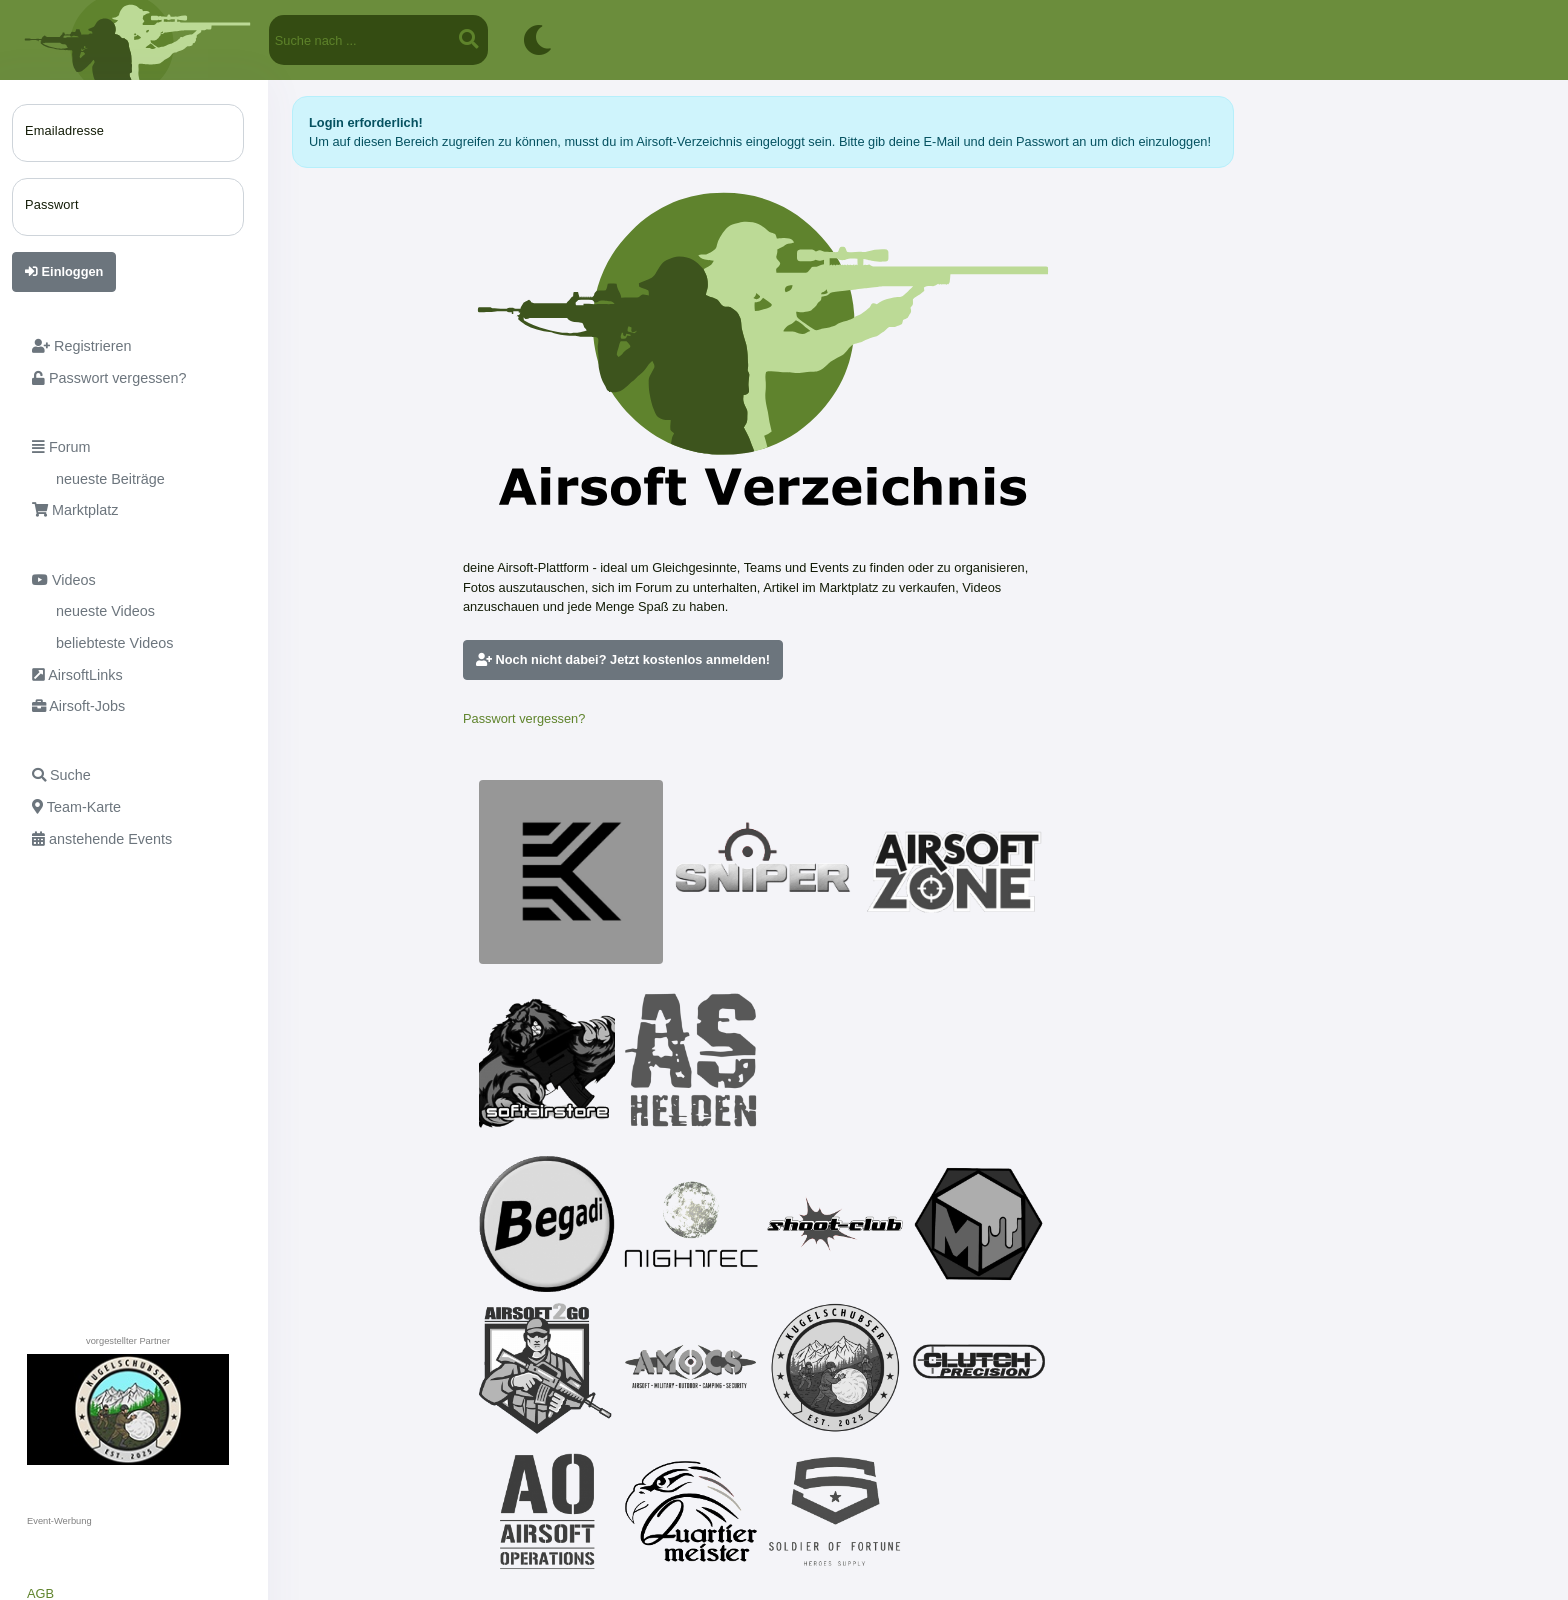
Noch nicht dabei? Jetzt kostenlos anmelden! (623, 659)
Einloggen (64, 271)
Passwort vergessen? (524, 718)
